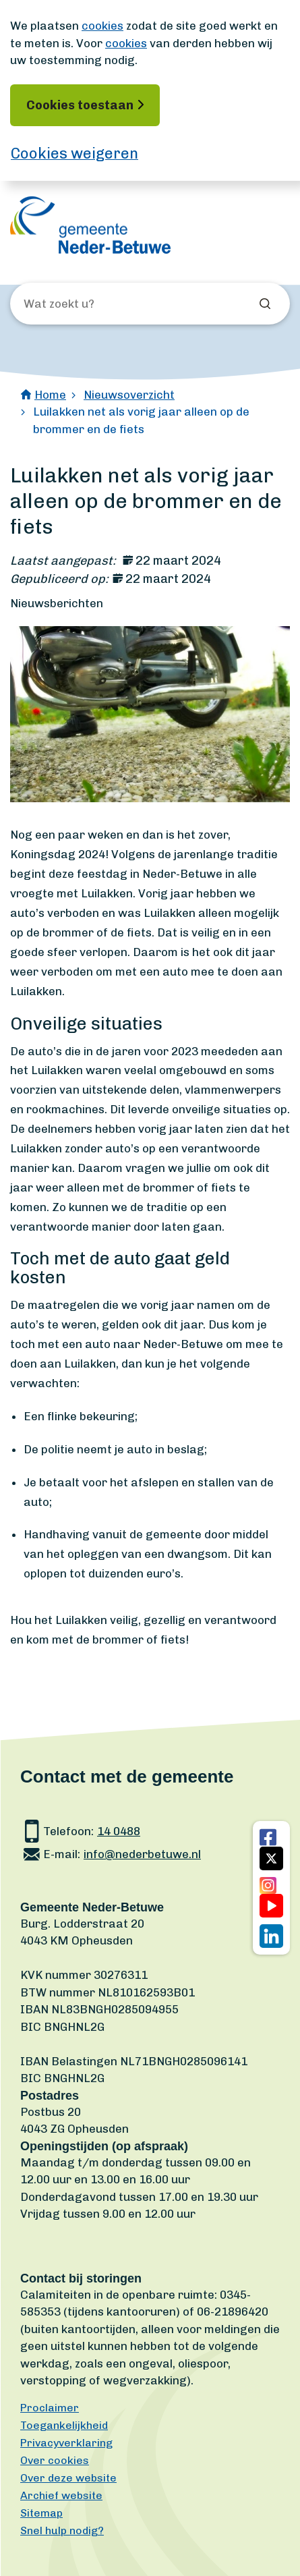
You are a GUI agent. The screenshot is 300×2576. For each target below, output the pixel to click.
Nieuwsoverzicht (129, 394)
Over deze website (68, 2477)
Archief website (61, 2495)
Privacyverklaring (66, 2442)
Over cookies (54, 2460)
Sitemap (41, 2513)
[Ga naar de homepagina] (90, 225)
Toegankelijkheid (64, 2425)
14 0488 (118, 1831)
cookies (102, 25)
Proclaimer (49, 2407)
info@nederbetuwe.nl (142, 1854)
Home (50, 394)
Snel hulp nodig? (62, 2530)
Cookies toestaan (79, 105)
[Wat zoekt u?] (96, 304)
